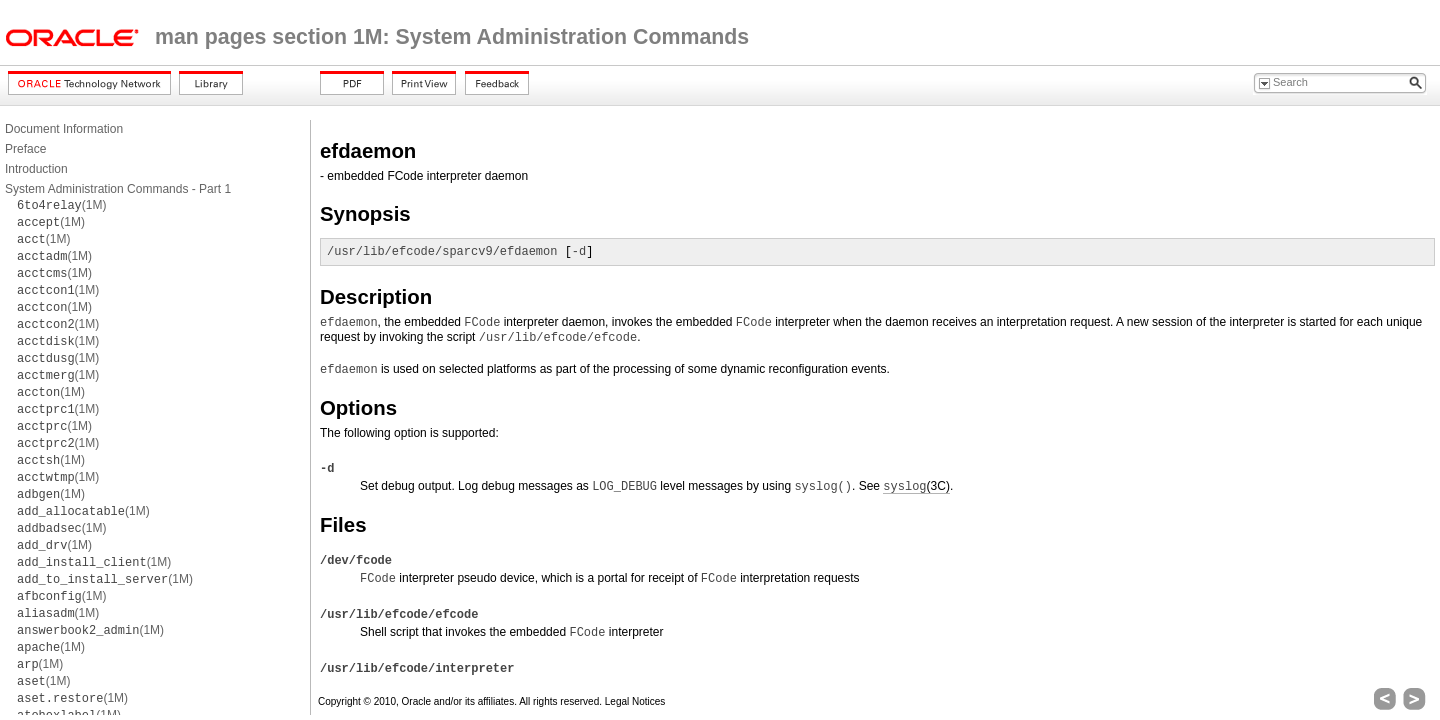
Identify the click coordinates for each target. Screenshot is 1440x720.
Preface (25, 149)
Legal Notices (635, 701)
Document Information (64, 129)
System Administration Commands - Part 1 (118, 189)
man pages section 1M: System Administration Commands (452, 37)
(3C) (916, 486)
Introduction (36, 169)
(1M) (61, 205)
